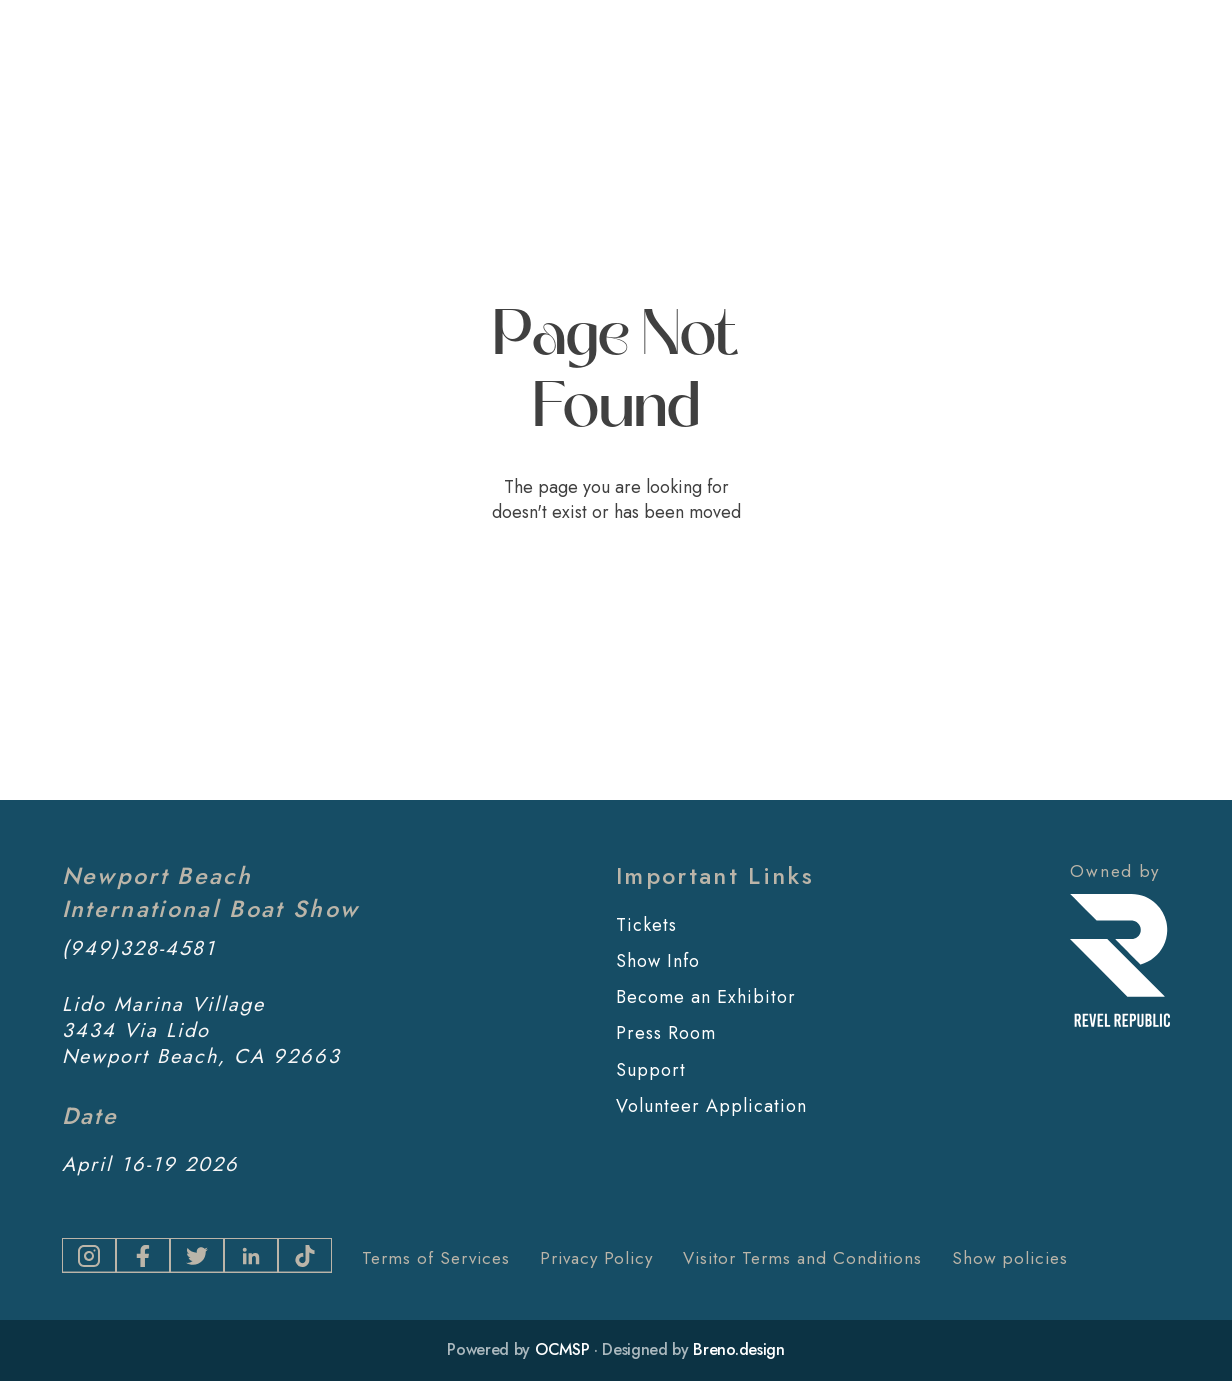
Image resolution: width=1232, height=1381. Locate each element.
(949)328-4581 (139, 949)
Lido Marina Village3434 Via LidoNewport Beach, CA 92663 (201, 1031)
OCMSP (562, 1349)
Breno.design (738, 1349)
